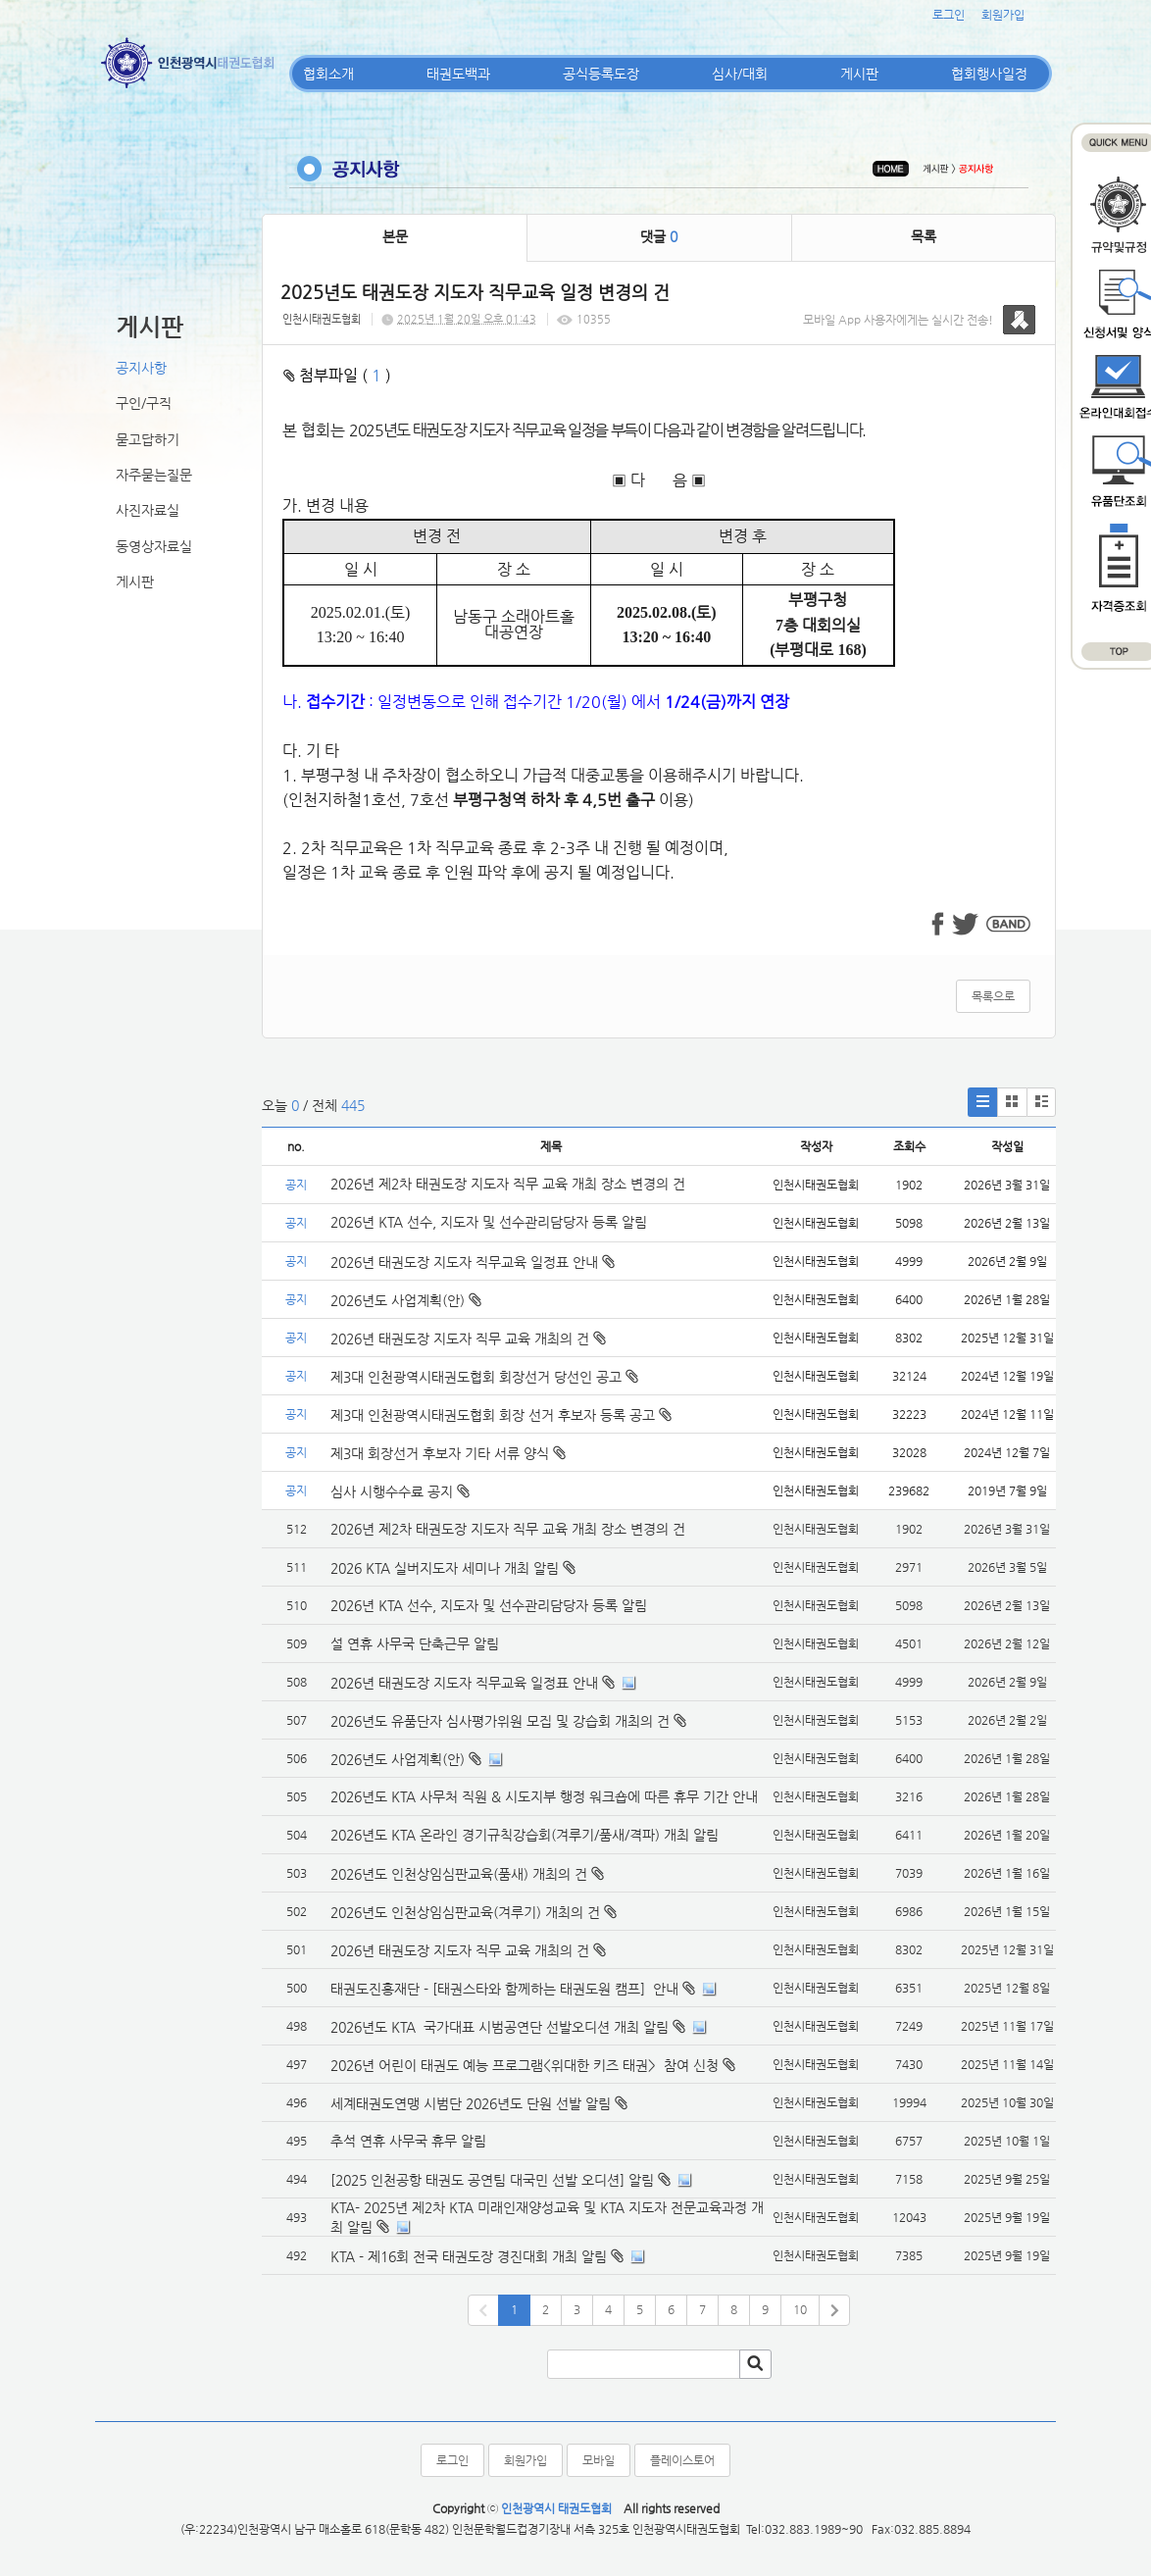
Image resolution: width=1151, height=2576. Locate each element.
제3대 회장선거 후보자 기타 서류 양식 (448, 1453)
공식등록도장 (601, 73)
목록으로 (993, 996)
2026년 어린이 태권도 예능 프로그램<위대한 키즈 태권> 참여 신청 (524, 2065)
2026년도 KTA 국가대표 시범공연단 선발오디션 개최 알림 (499, 2027)
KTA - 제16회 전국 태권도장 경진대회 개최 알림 (468, 2256)
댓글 (658, 236)
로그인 (948, 15)
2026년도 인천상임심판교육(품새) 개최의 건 (458, 1874)
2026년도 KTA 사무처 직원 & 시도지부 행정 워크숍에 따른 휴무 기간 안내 (544, 1796)
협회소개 (328, 73)
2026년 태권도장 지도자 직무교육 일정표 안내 (472, 1262)
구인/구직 (144, 403)
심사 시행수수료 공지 (400, 1491)
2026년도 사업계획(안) (405, 1300)
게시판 (859, 73)
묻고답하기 (147, 439)
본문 (395, 236)
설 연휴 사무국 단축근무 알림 (414, 1643)
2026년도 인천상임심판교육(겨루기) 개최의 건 (465, 1912)
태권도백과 (458, 73)
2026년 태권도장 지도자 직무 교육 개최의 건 (468, 1338)
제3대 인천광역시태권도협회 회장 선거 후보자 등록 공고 (501, 1415)
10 (800, 2309)
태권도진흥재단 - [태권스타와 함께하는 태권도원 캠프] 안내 (504, 1988)
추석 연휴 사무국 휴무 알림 (408, 2140)
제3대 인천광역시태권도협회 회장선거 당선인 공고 (484, 1377)
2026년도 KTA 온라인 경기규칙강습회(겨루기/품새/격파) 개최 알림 (524, 1835)
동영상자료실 (154, 546)
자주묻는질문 (154, 474)
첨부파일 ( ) (337, 375)
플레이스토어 (682, 2460)
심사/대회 (740, 73)
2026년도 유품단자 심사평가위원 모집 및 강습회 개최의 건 (500, 1721)
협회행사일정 (989, 73)
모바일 (598, 2460)
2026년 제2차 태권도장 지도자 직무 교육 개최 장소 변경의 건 (509, 1183)
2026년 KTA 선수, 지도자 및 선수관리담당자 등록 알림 (488, 1222)
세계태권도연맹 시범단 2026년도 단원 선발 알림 (470, 2103)
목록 (923, 236)
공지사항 (141, 368)
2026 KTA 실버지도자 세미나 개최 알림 (444, 1568)
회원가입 (1003, 15)
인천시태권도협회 (321, 319)
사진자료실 (147, 510)
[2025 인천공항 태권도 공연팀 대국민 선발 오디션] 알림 (492, 2180)
